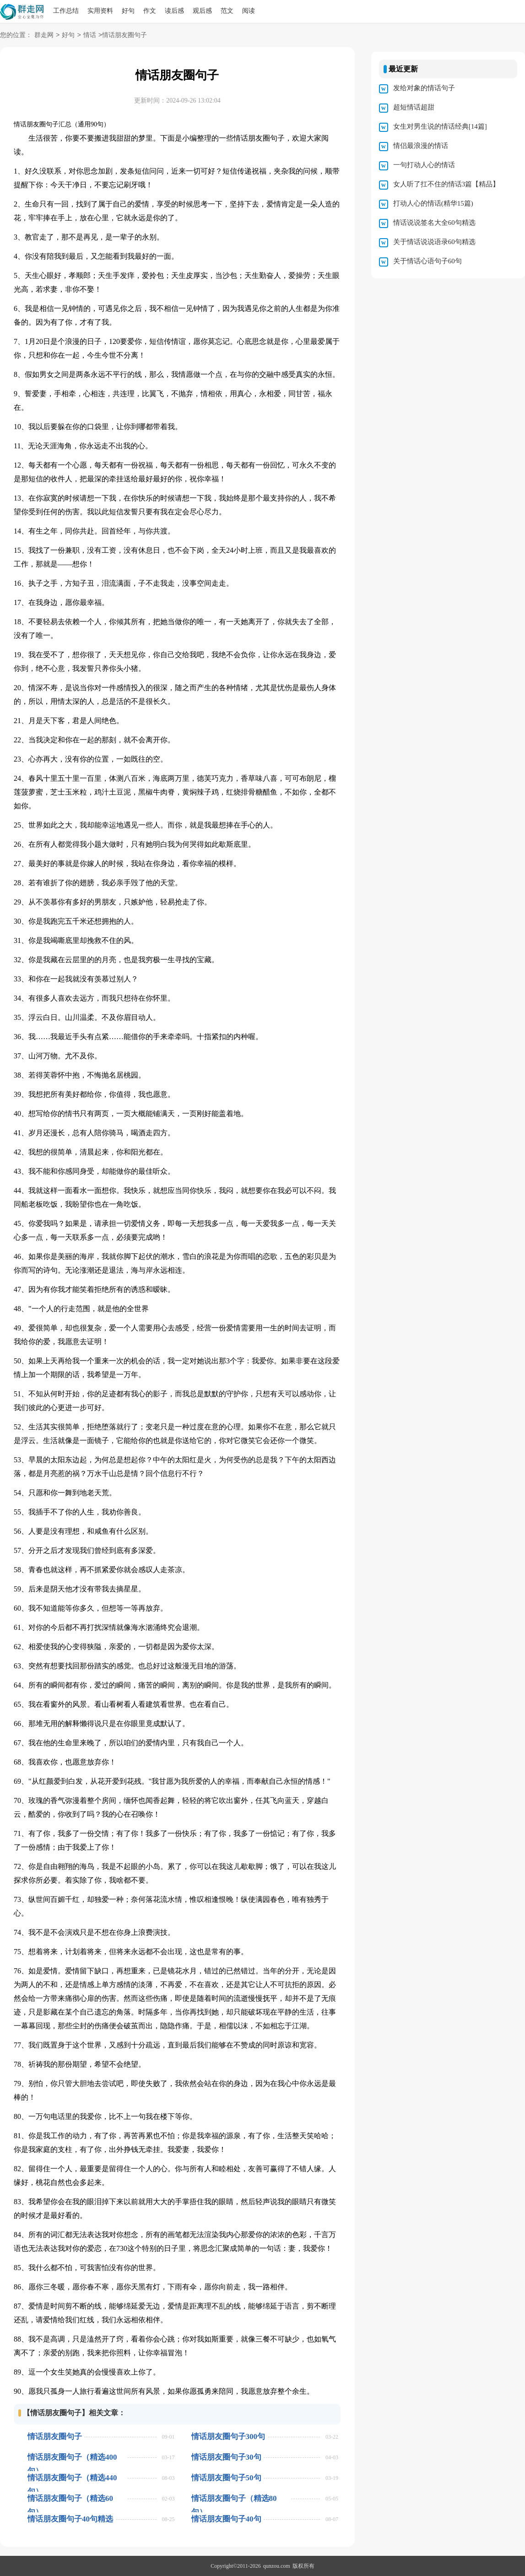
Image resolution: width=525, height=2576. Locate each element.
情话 (89, 35)
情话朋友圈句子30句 (226, 2457)
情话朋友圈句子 (54, 2436)
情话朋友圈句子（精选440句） (72, 2477)
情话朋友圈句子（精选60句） (70, 2498)
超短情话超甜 (413, 107)
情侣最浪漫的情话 (420, 145)
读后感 (174, 10)
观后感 (202, 10)
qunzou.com (276, 2566)
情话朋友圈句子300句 (228, 2436)
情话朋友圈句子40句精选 (70, 2519)
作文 (149, 10)
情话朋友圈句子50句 (226, 2477)
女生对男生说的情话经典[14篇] (440, 126)
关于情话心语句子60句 (427, 261)
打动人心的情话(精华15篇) (433, 203)
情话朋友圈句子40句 (226, 2519)
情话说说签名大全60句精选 (434, 222)
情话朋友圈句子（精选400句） (72, 2457)
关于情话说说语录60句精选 (434, 241)
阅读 (248, 10)
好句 (128, 10)
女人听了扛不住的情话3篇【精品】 (446, 184)
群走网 (44, 35)
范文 (227, 10)
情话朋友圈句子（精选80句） (234, 2498)
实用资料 (100, 10)
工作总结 (66, 10)
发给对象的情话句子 (424, 88)
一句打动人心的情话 (424, 165)
